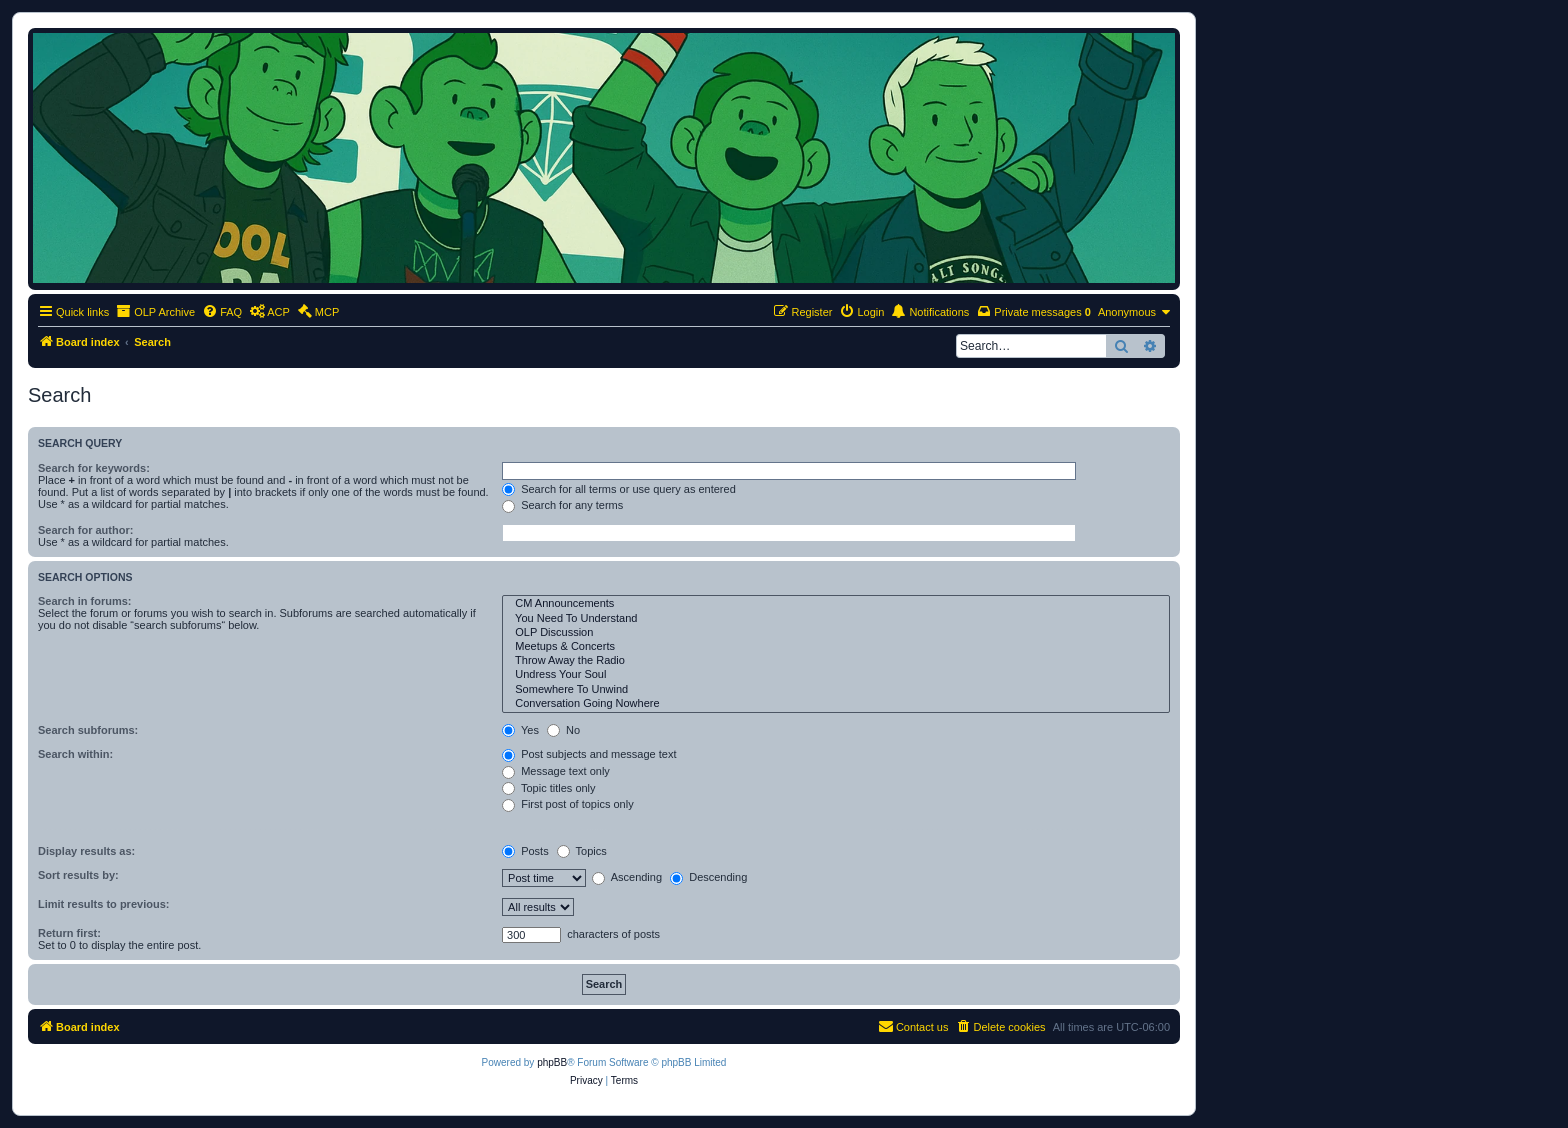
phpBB (552, 1062)
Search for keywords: (94, 468)
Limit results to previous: (103, 904)
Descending (708, 877)
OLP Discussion (836, 633)
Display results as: (86, 851)
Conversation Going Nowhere (836, 704)
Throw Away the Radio (836, 661)
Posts (525, 851)
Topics (582, 851)
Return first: (69, 933)
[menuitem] (222, 312)
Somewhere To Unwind (836, 690)
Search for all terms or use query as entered (619, 489)
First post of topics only (568, 804)
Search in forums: (85, 601)
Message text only (556, 771)
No (563, 730)
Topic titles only (548, 788)
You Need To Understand (836, 619)
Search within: (75, 754)
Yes (520, 730)
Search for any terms (562, 505)
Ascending (627, 877)
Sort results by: (78, 875)
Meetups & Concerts (836, 647)
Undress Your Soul (836, 675)
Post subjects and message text (589, 754)
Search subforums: (88, 730)
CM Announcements (836, 604)
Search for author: (85, 530)
